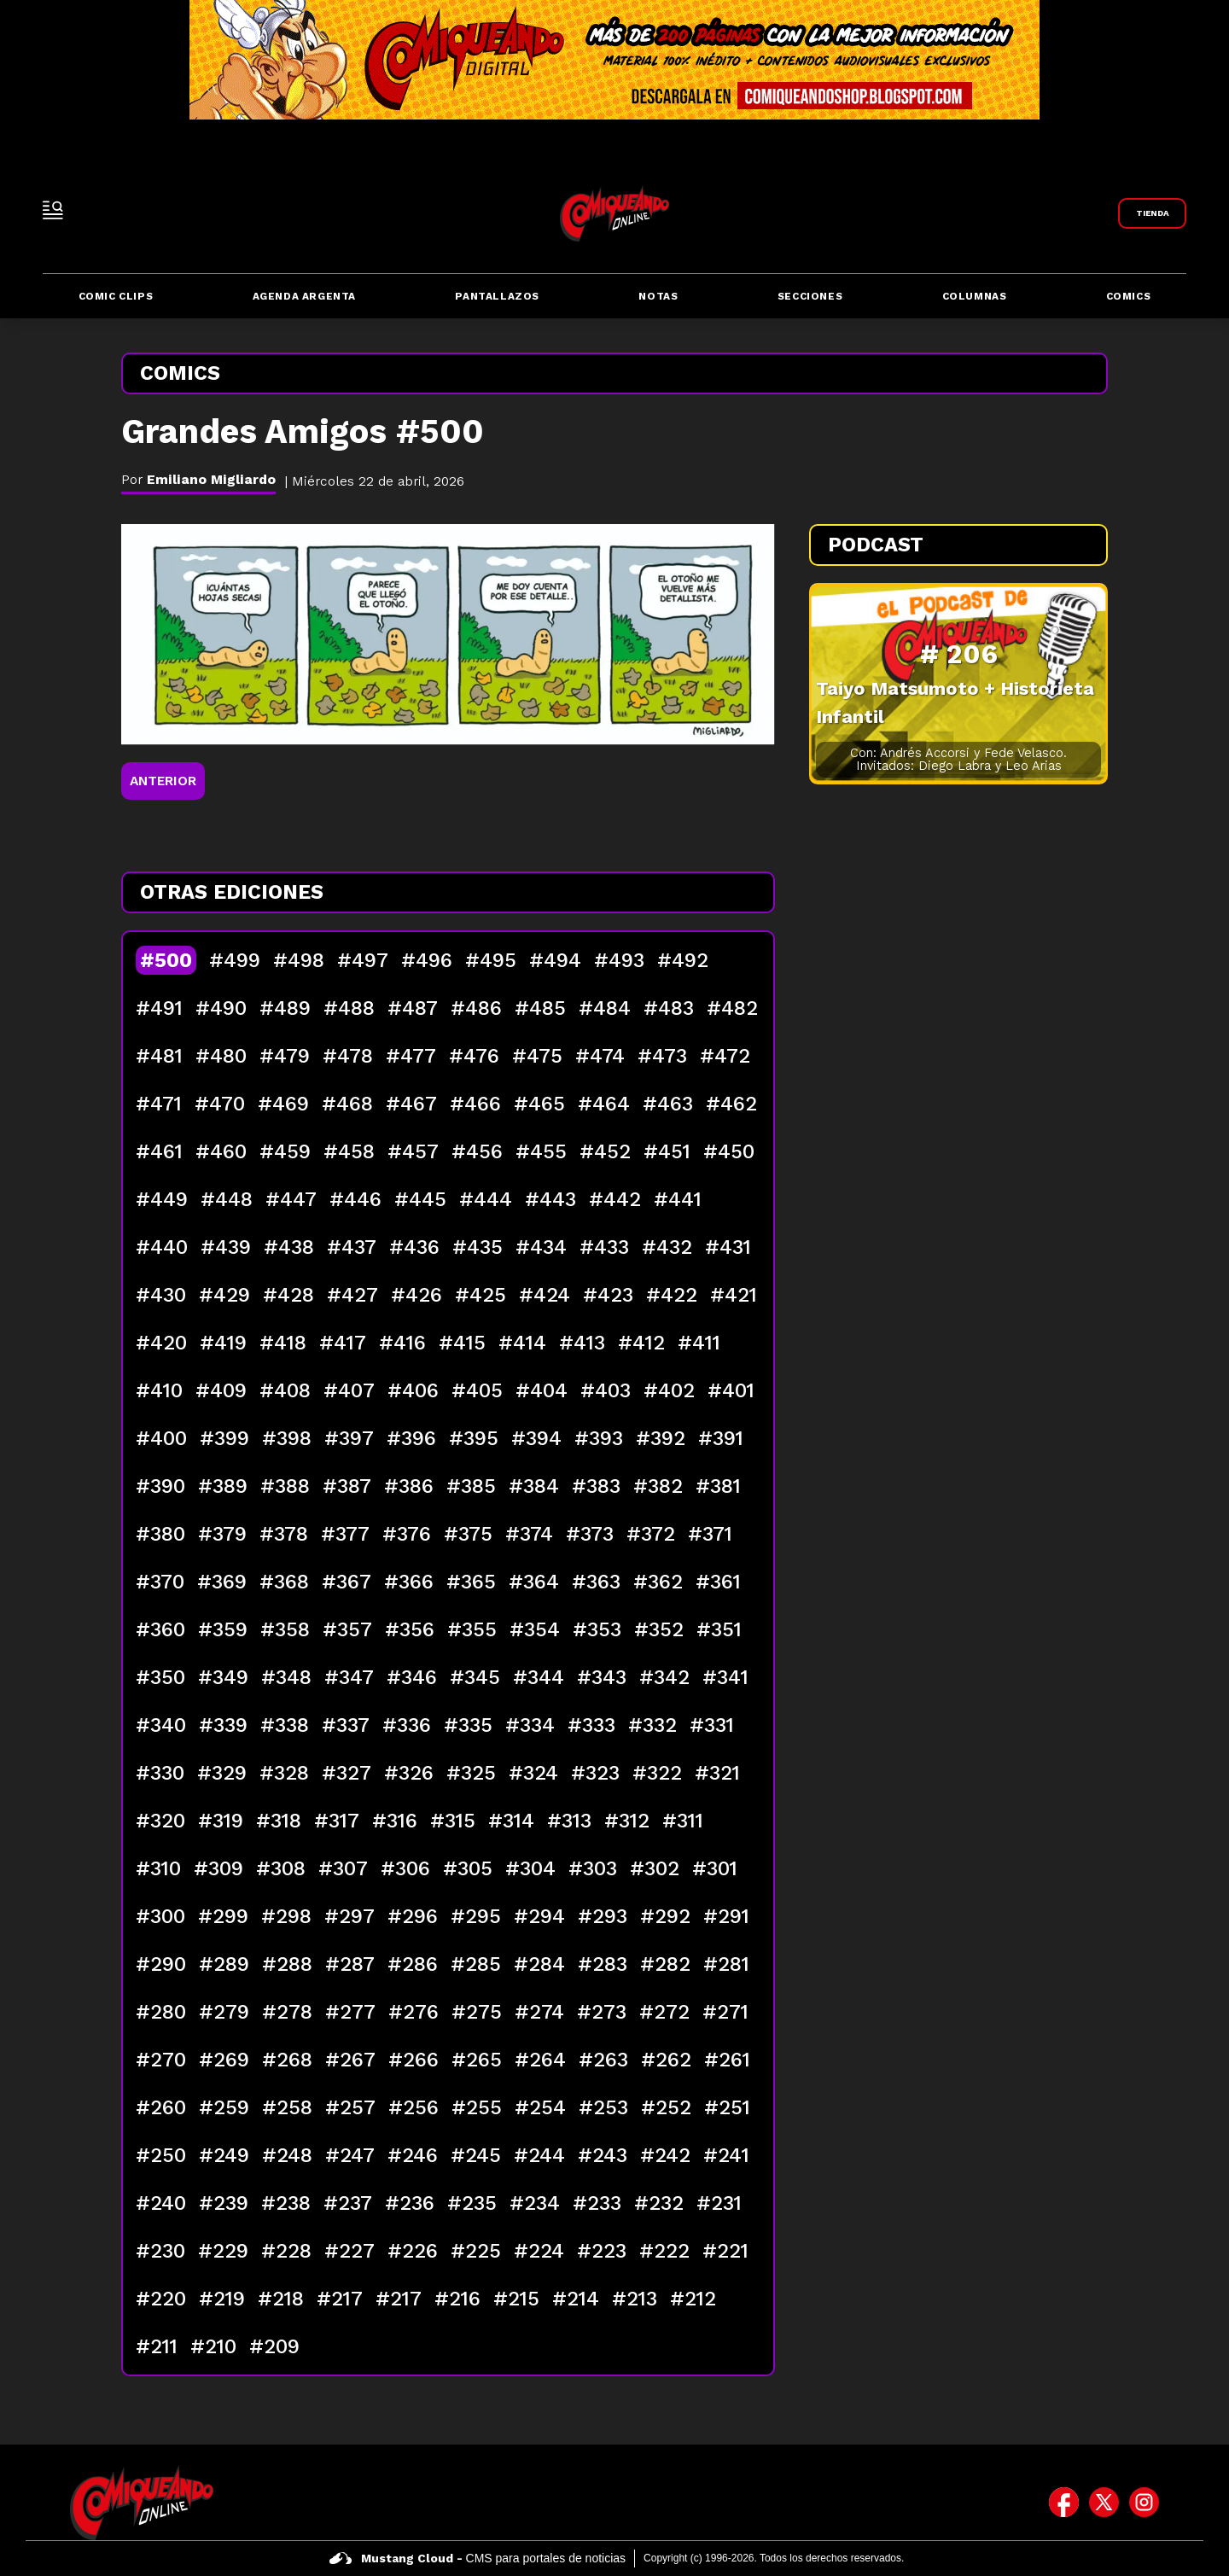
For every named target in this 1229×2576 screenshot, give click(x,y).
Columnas (974, 296)
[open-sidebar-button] (53, 210)
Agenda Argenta (304, 296)
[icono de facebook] (1064, 2502)
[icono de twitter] (1104, 2502)
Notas (658, 296)
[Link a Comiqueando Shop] (1152, 213)
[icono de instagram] (1144, 2502)
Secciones (810, 296)
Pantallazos (497, 296)
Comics (1128, 296)
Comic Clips (116, 296)
